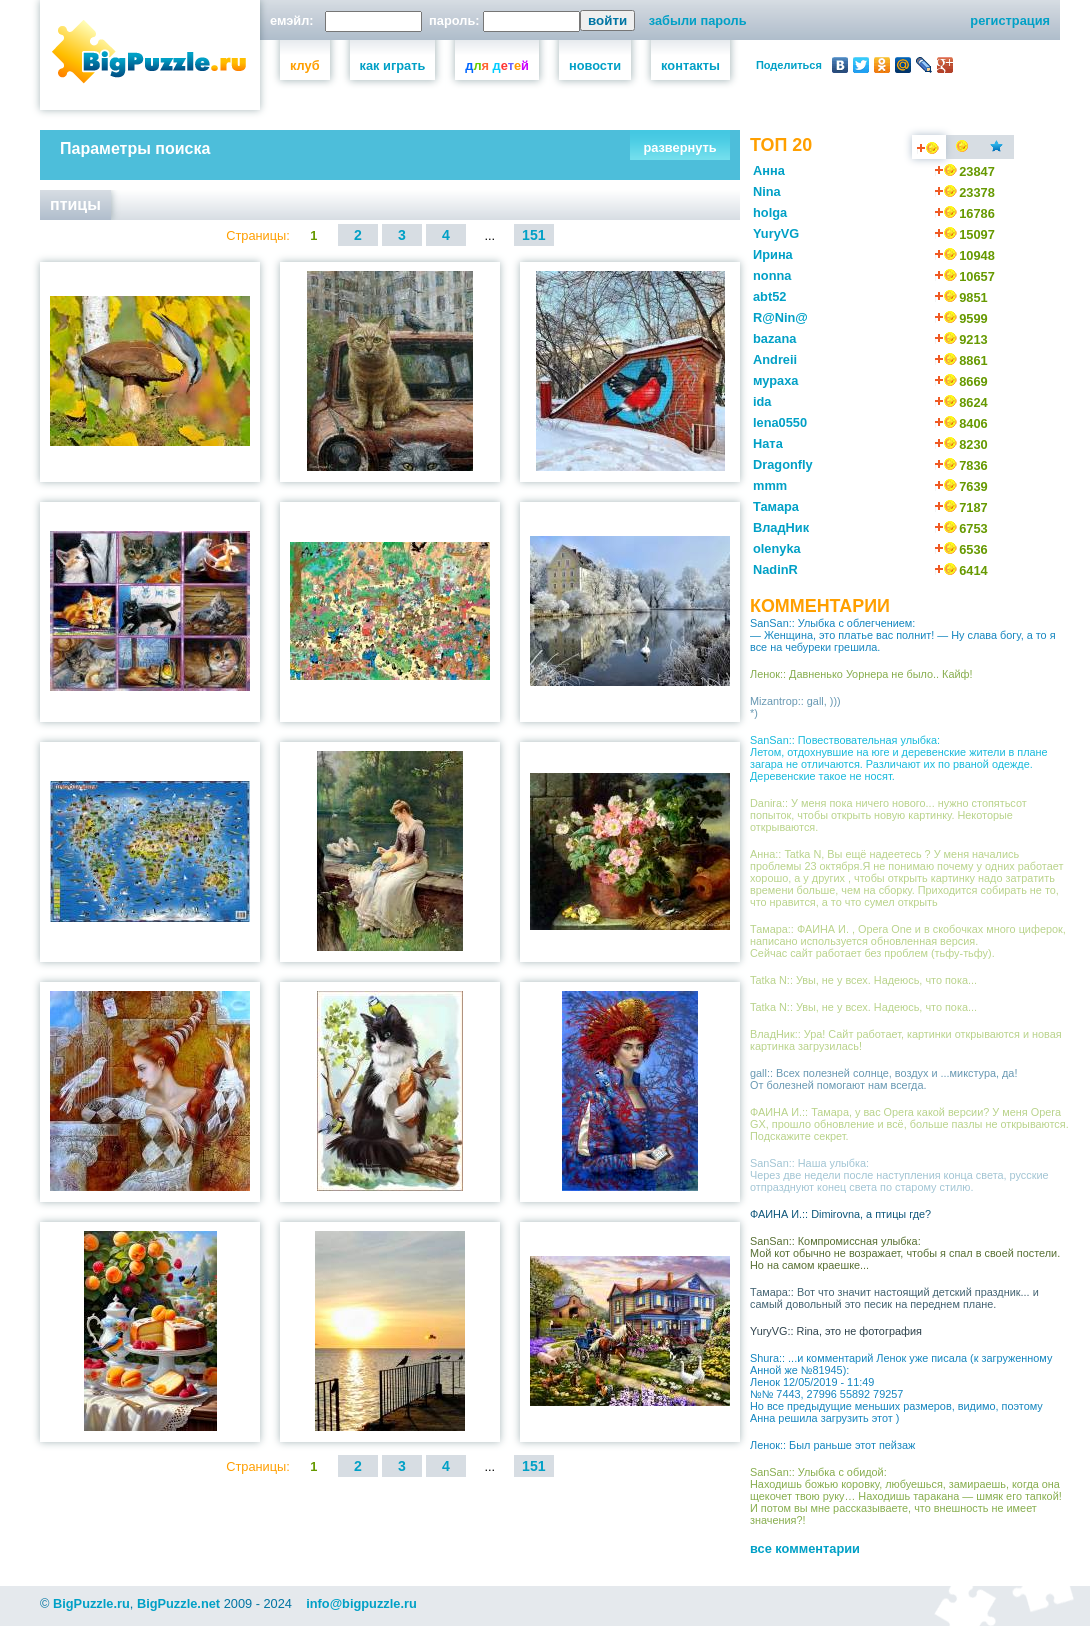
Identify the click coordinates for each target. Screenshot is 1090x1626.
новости (595, 65)
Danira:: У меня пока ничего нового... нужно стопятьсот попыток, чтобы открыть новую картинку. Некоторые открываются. (888, 815)
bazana (774, 338)
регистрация (1010, 20)
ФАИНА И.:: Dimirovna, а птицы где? (840, 1214)
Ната (768, 443)
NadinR (775, 569)
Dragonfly (783, 464)
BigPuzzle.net (178, 1603)
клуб (305, 65)
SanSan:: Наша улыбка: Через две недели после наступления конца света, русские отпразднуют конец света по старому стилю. (899, 1175)
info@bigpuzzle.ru (361, 1603)
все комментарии (805, 1548)
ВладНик (781, 527)
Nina (767, 191)
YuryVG (776, 233)
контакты (690, 65)
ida (762, 401)
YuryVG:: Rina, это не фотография (836, 1331)
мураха (775, 380)
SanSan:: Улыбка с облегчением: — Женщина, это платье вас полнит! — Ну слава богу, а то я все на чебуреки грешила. (903, 635)
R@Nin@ (780, 317)
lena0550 (780, 422)
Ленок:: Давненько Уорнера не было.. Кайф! (861, 674)
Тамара (776, 506)
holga (770, 212)
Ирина (773, 254)
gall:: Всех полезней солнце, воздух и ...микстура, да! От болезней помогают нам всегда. (883, 1079)
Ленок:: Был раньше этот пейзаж (832, 1445)
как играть (393, 65)
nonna (772, 275)
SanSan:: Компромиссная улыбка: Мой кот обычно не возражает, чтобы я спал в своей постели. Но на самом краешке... (905, 1253)
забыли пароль (698, 20)
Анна (769, 170)
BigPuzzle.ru (91, 1603)
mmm (770, 485)
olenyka (777, 548)
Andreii (775, 359)
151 (534, 235)
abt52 (769, 296)
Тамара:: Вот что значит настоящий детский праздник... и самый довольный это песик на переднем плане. (894, 1298)
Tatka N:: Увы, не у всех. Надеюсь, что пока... (863, 980)
